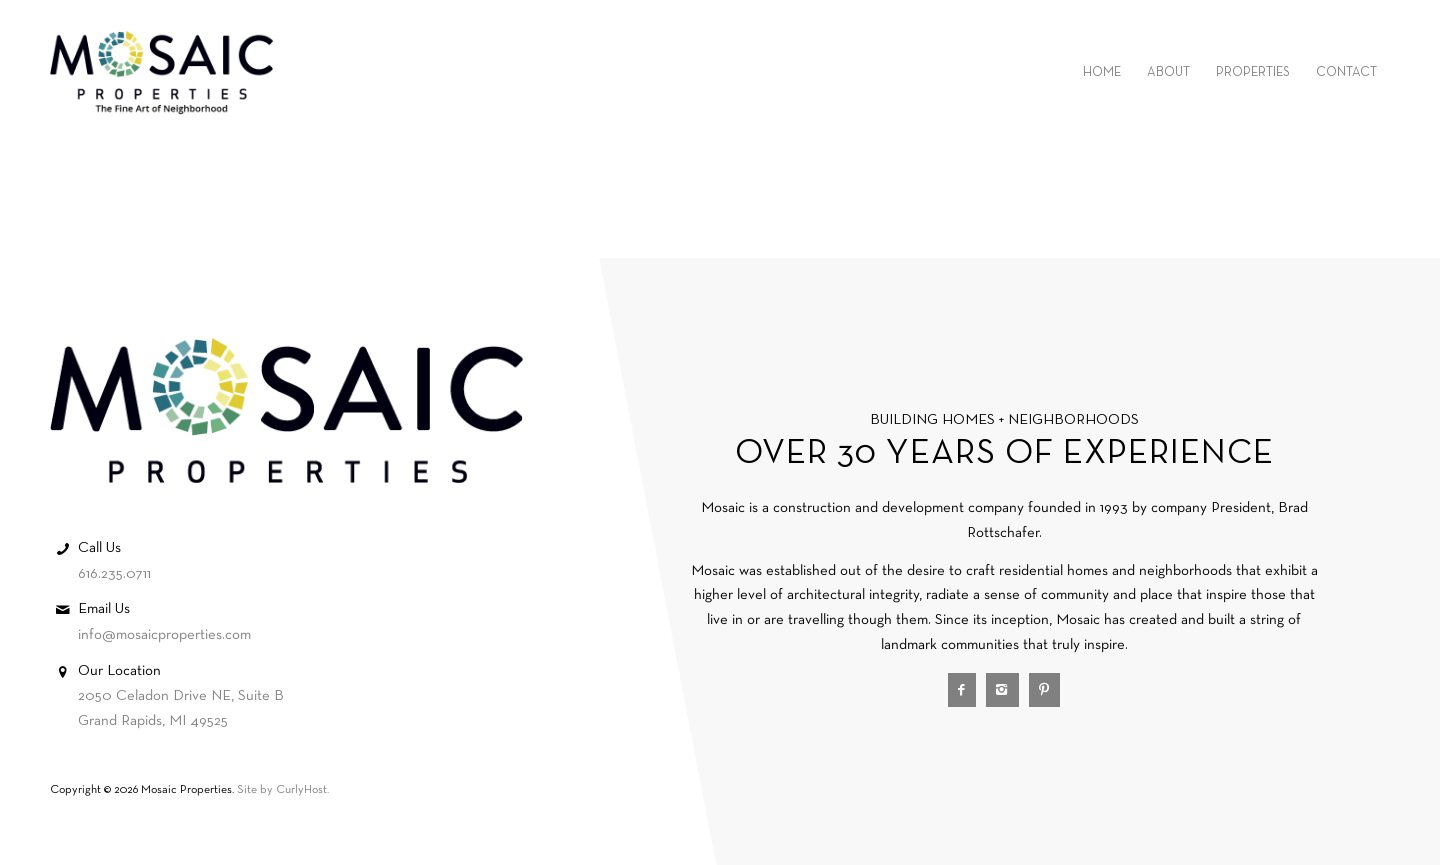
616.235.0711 (114, 574)
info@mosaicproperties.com (164, 635)
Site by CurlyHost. (283, 790)
